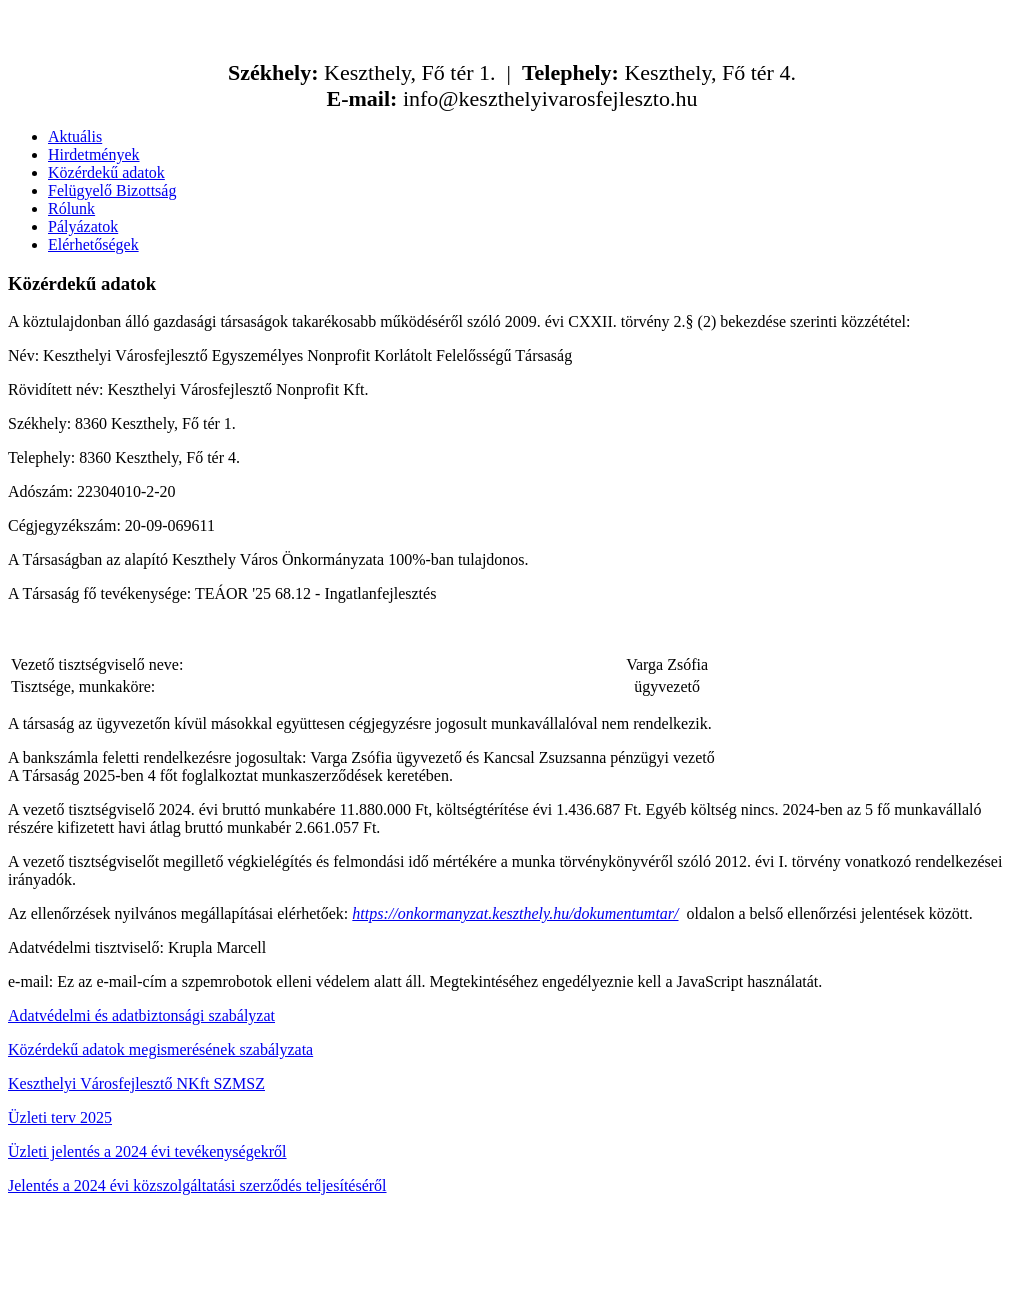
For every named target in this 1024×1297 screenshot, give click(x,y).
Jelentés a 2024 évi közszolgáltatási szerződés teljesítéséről (197, 1185)
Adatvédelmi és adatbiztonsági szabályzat (141, 1015)
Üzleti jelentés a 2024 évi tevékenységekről (147, 1151)
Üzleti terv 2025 (60, 1117)
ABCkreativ (475, 1271)
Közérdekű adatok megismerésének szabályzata (160, 1049)
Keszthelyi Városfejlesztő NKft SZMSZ (136, 1083)
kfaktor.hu (603, 1271)
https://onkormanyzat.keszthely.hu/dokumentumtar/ (515, 913)
